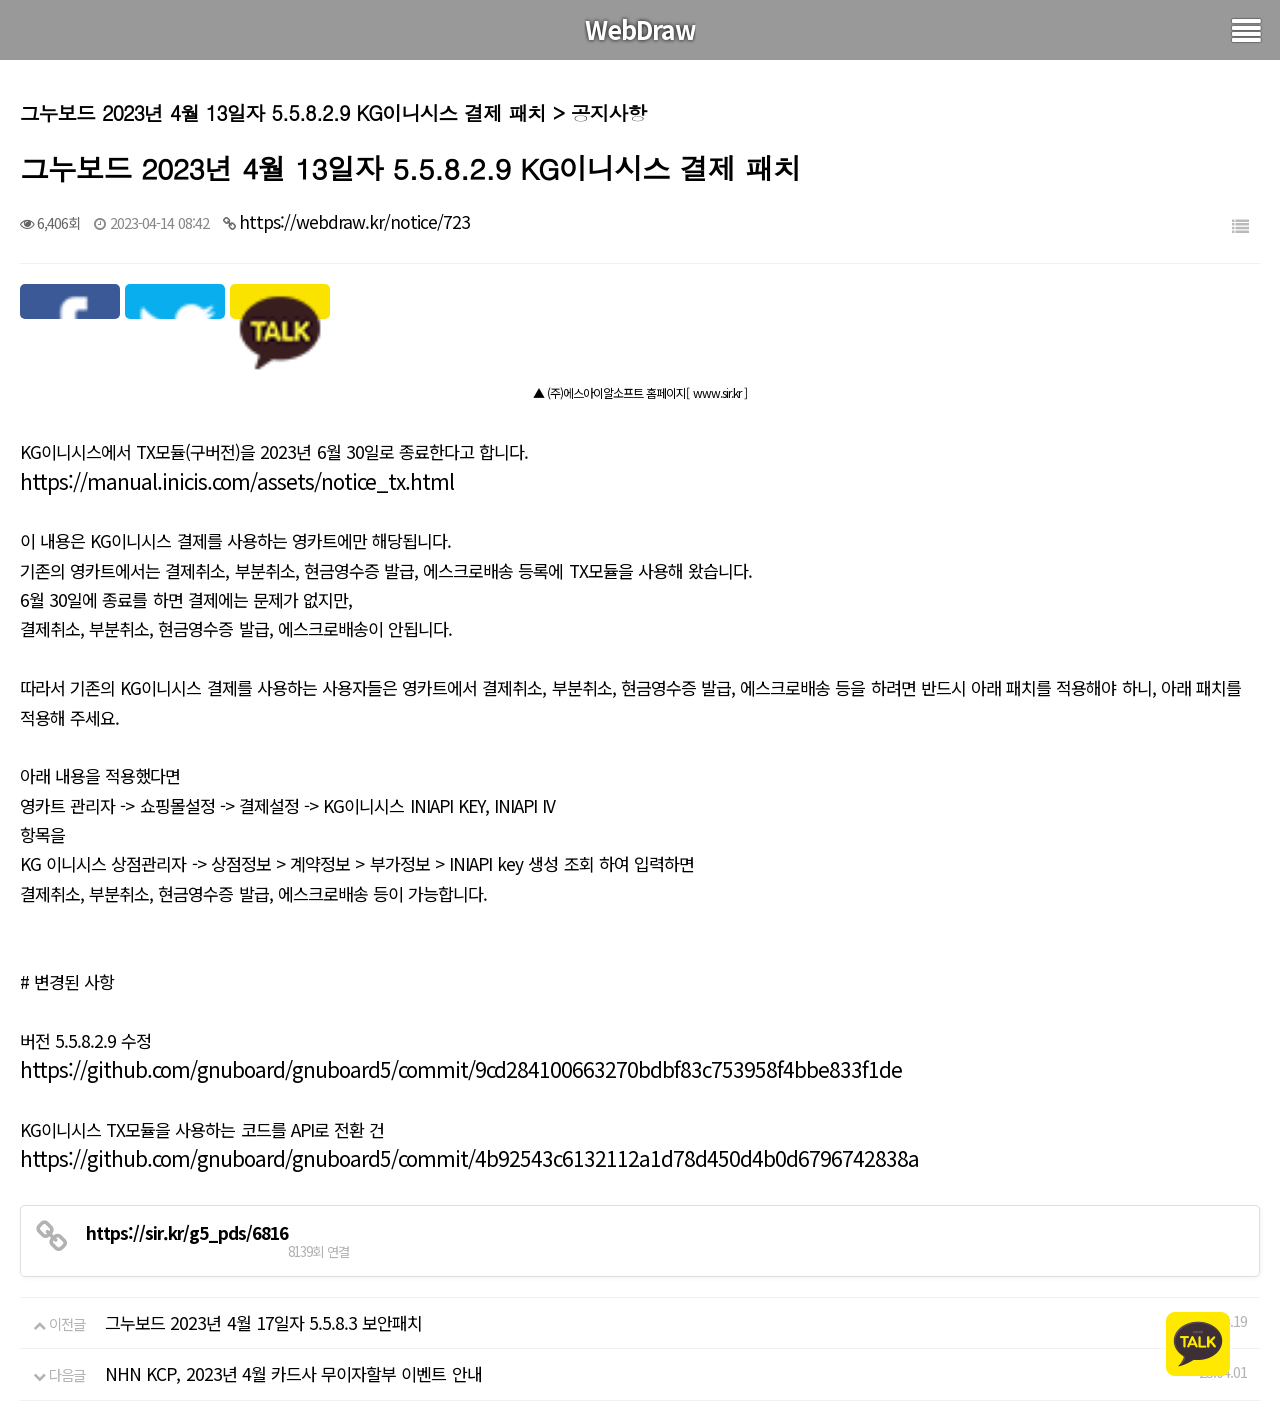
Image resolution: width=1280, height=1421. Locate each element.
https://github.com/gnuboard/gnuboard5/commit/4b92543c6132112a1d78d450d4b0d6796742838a (469, 1158)
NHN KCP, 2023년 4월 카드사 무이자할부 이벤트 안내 (293, 1373)
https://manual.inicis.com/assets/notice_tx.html (237, 481)
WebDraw (640, 29)
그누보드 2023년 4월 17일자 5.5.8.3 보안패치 (263, 1322)
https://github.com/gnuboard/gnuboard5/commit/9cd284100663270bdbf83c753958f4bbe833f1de (461, 1069)
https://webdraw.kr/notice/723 (354, 221)
